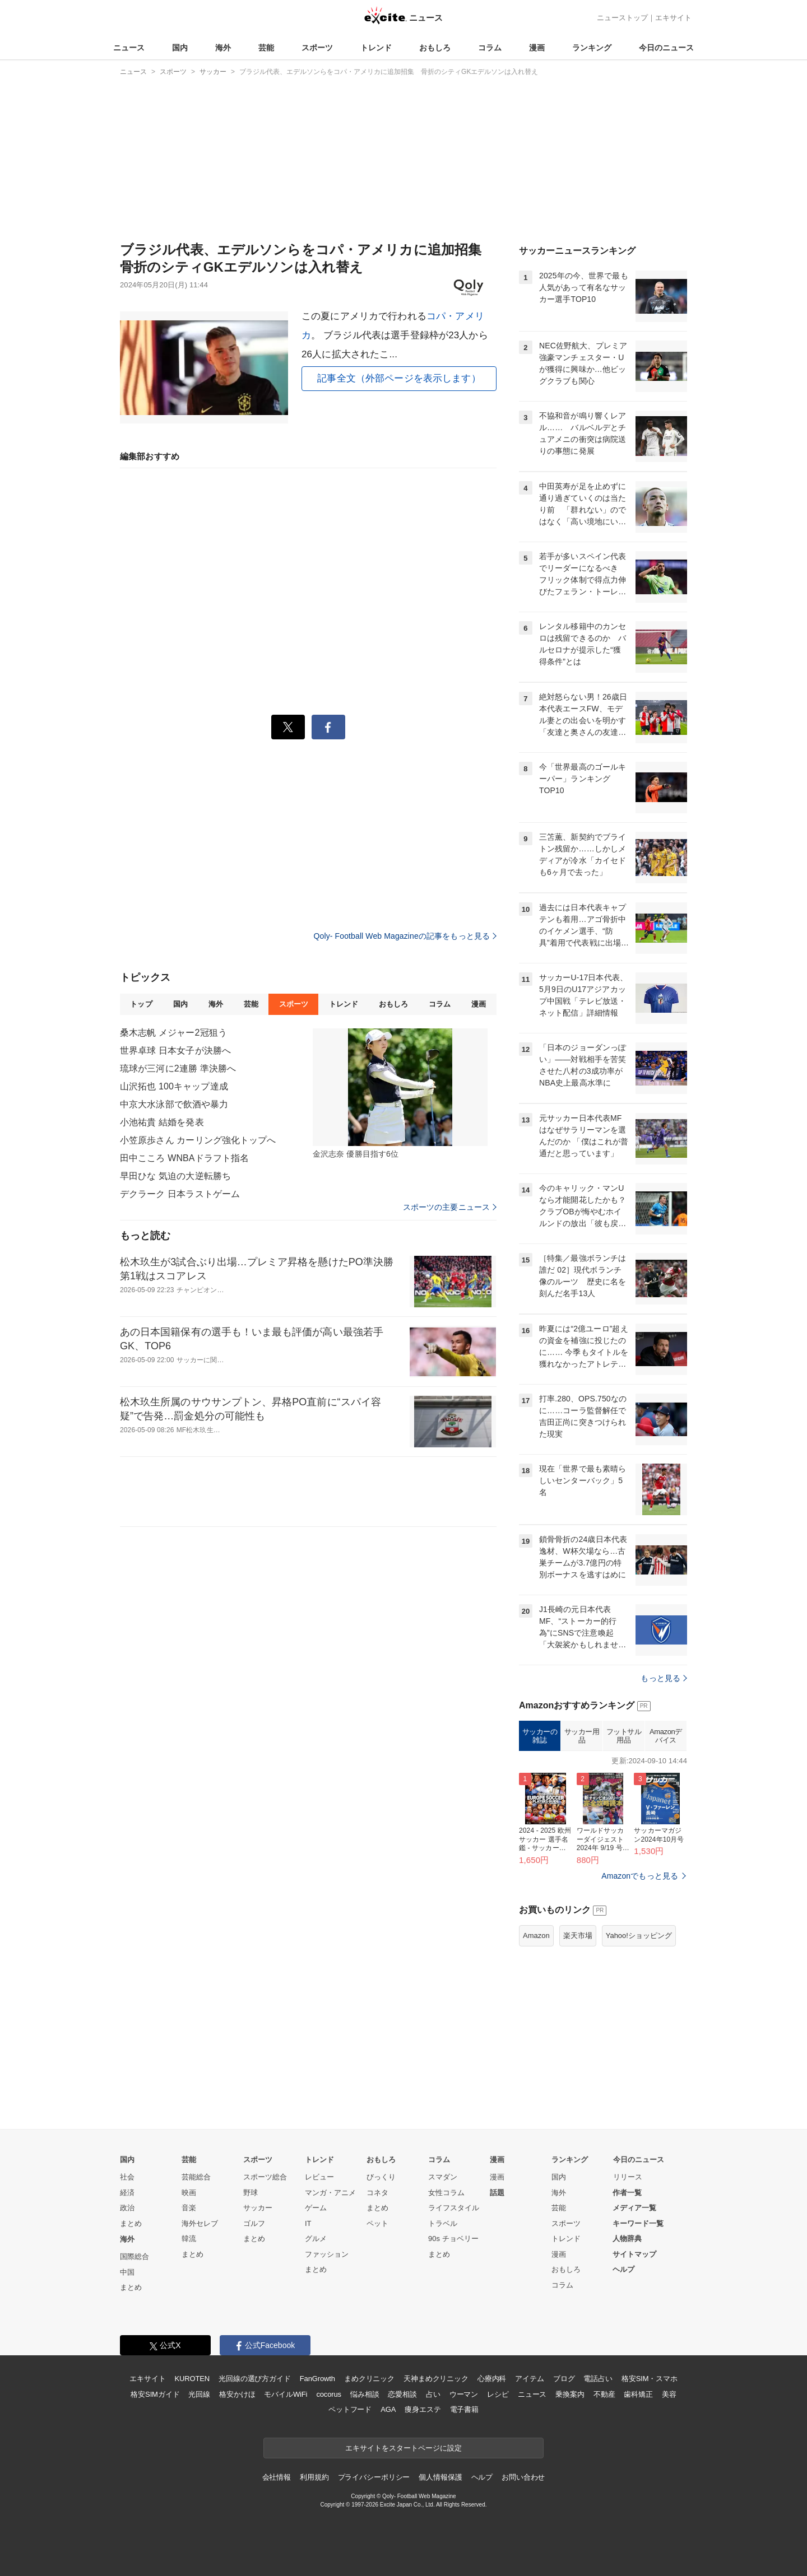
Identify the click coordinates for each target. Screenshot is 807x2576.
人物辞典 (627, 2238)
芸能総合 (196, 2177)
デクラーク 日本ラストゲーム (180, 1194)
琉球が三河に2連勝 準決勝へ (178, 1068)
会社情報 (276, 2477)
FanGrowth (317, 2378)
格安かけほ (237, 2394)
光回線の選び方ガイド (255, 2378)
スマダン (442, 2177)
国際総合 (134, 2256)
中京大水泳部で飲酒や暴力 (174, 1104)
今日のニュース (666, 47)
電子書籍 (464, 2409)
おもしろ (435, 47)
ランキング (591, 47)
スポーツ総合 (265, 2177)
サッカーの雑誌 (540, 1736)
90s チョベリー (453, 2238)
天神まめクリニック (436, 2378)
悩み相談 (364, 2394)
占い (433, 2394)
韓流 (189, 2238)
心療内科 (491, 2378)
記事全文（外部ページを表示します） (399, 378)
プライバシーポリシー (374, 2477)
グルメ (316, 2238)
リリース (627, 2177)
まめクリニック (369, 2378)
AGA (388, 2409)
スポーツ (317, 47)
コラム (490, 47)
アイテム (529, 2378)
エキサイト (673, 17)
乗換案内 (569, 2394)
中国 (127, 2272)
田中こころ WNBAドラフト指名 (184, 1158)
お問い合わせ (523, 2477)
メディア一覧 (634, 2208)
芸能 (266, 47)
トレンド (376, 47)
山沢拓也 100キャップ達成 (174, 1086)
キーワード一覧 (638, 2223)
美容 (669, 2394)
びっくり (381, 2177)
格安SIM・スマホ (650, 2378)
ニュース (129, 47)
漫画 (537, 47)
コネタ (377, 2192)
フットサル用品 (624, 1736)
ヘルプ (623, 2269)
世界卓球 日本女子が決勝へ (175, 1050)
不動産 (604, 2394)
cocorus (328, 2394)
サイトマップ (634, 2254)
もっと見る (664, 1678)
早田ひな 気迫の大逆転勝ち (175, 1176)
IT (308, 2223)
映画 (189, 2192)
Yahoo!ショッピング (639, 1935)
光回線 (199, 2394)
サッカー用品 (582, 1736)
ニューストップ (622, 17)
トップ (141, 1004)
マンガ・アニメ (330, 2192)
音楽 (189, 2208)
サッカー (257, 2208)
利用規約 (314, 2477)
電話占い (597, 2378)
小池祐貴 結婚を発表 (162, 1122)
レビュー (319, 2177)
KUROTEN (192, 2378)
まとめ (131, 2223)
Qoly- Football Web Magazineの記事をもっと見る (405, 935)
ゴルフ (254, 2223)
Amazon (536, 1935)
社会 (127, 2177)
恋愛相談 (402, 2394)
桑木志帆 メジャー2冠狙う (173, 1032)
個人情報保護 (440, 2477)
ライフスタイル (453, 2208)
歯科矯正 (638, 2394)
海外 (223, 47)
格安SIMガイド (155, 2394)
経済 (127, 2192)
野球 (250, 2192)
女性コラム (446, 2192)
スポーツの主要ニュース (450, 1207)
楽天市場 (577, 1935)
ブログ (564, 2378)
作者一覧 (627, 2192)
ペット (377, 2223)
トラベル (442, 2223)
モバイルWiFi (285, 2394)
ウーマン (463, 2394)
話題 (497, 2192)
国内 (180, 47)
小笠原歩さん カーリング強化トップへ (198, 1140)
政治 (127, 2208)
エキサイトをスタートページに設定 (403, 2448)
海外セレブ (200, 2223)
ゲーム (316, 2208)
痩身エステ (422, 2409)
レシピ (498, 2394)
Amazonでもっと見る (639, 1875)
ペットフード (350, 2409)
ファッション (327, 2254)
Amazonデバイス (666, 1736)
